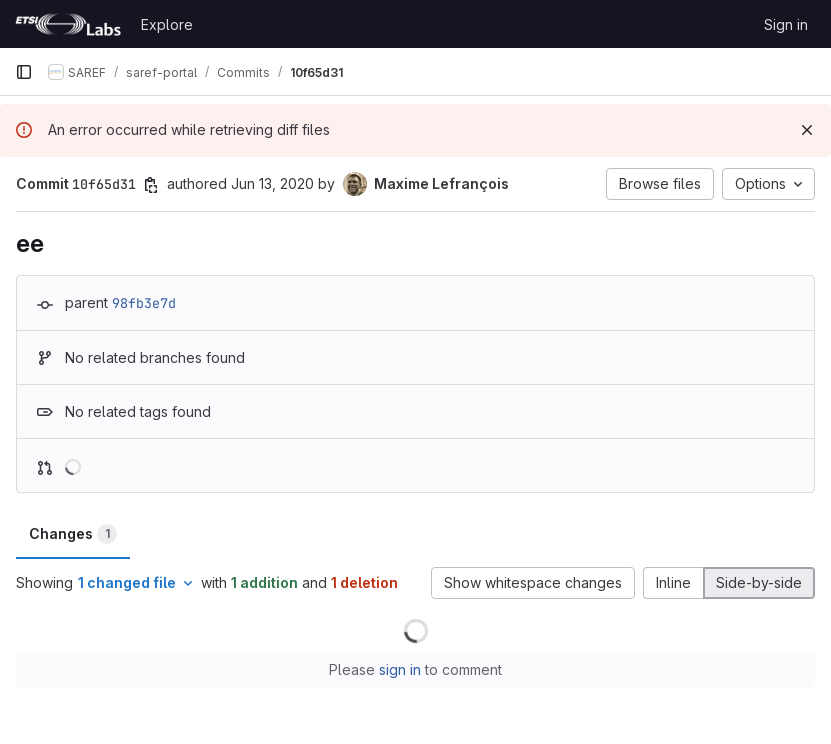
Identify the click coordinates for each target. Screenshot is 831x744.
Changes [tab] (73, 534)
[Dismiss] (807, 130)
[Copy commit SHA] (151, 185)
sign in (400, 669)
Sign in (786, 24)
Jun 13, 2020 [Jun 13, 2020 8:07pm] (272, 183)
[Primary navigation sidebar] (24, 72)
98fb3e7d (144, 303)
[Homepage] (68, 24)
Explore (167, 24)
